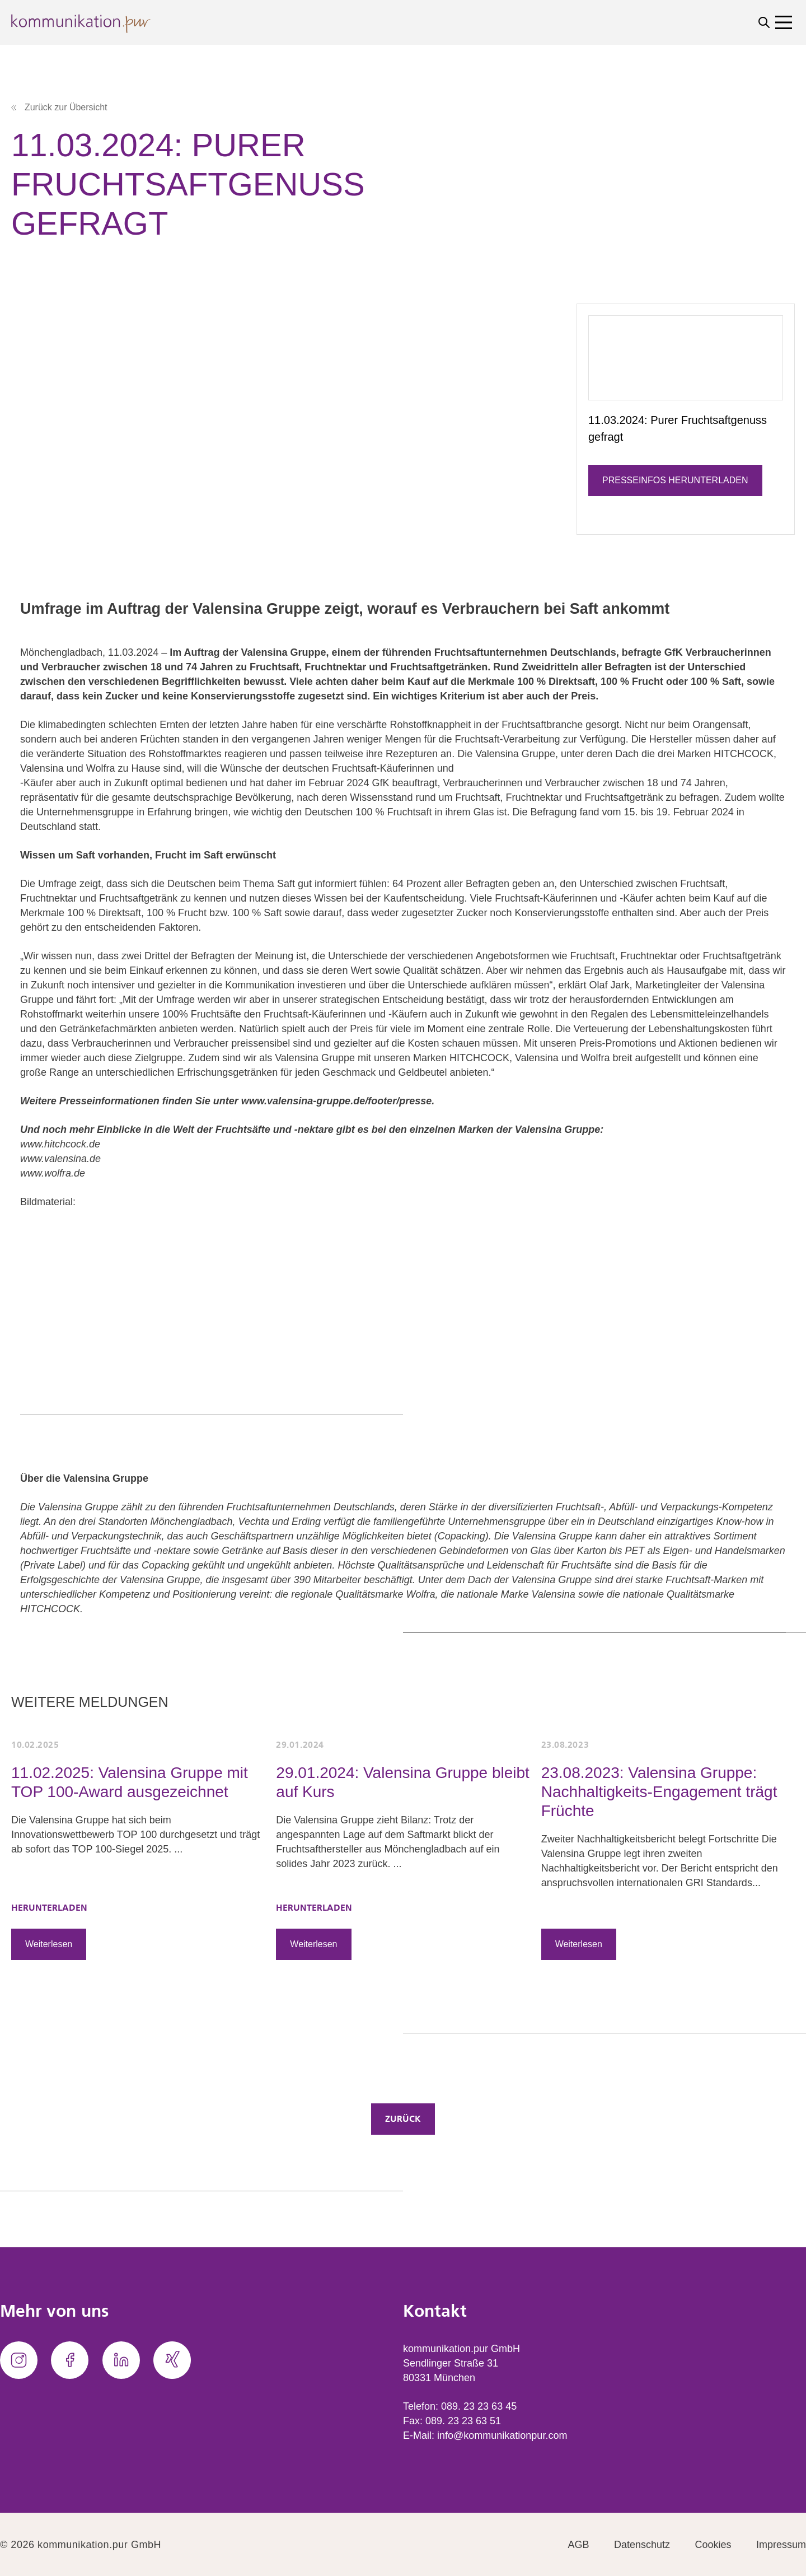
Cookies (713, 2544)
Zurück (403, 2118)
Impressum (781, 2544)
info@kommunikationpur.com (502, 2435)
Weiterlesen (48, 1944)
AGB (578, 2544)
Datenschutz (642, 2544)
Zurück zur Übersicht (59, 107)
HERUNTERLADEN (49, 1907)
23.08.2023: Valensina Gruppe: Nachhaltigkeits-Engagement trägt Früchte (659, 1791)
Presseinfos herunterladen (675, 480)
